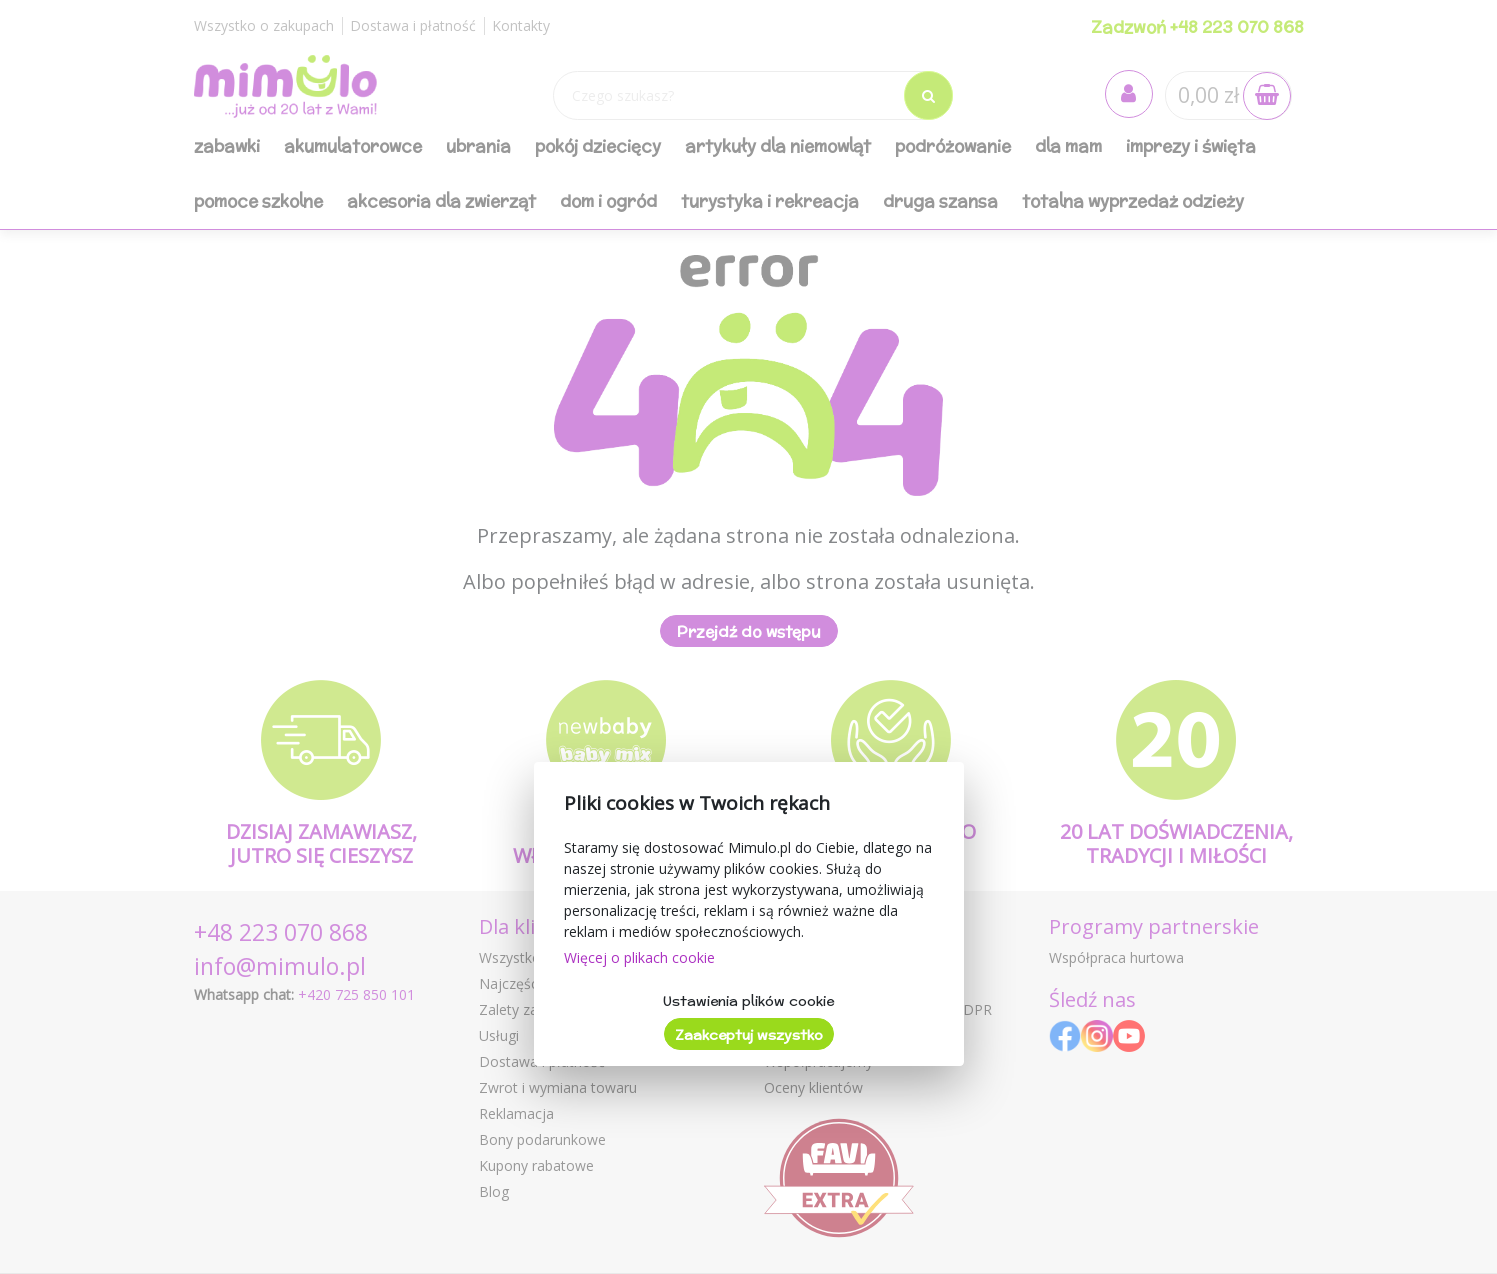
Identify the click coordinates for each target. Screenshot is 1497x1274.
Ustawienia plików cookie (748, 1001)
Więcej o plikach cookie (639, 957)
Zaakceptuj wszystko (749, 1035)
